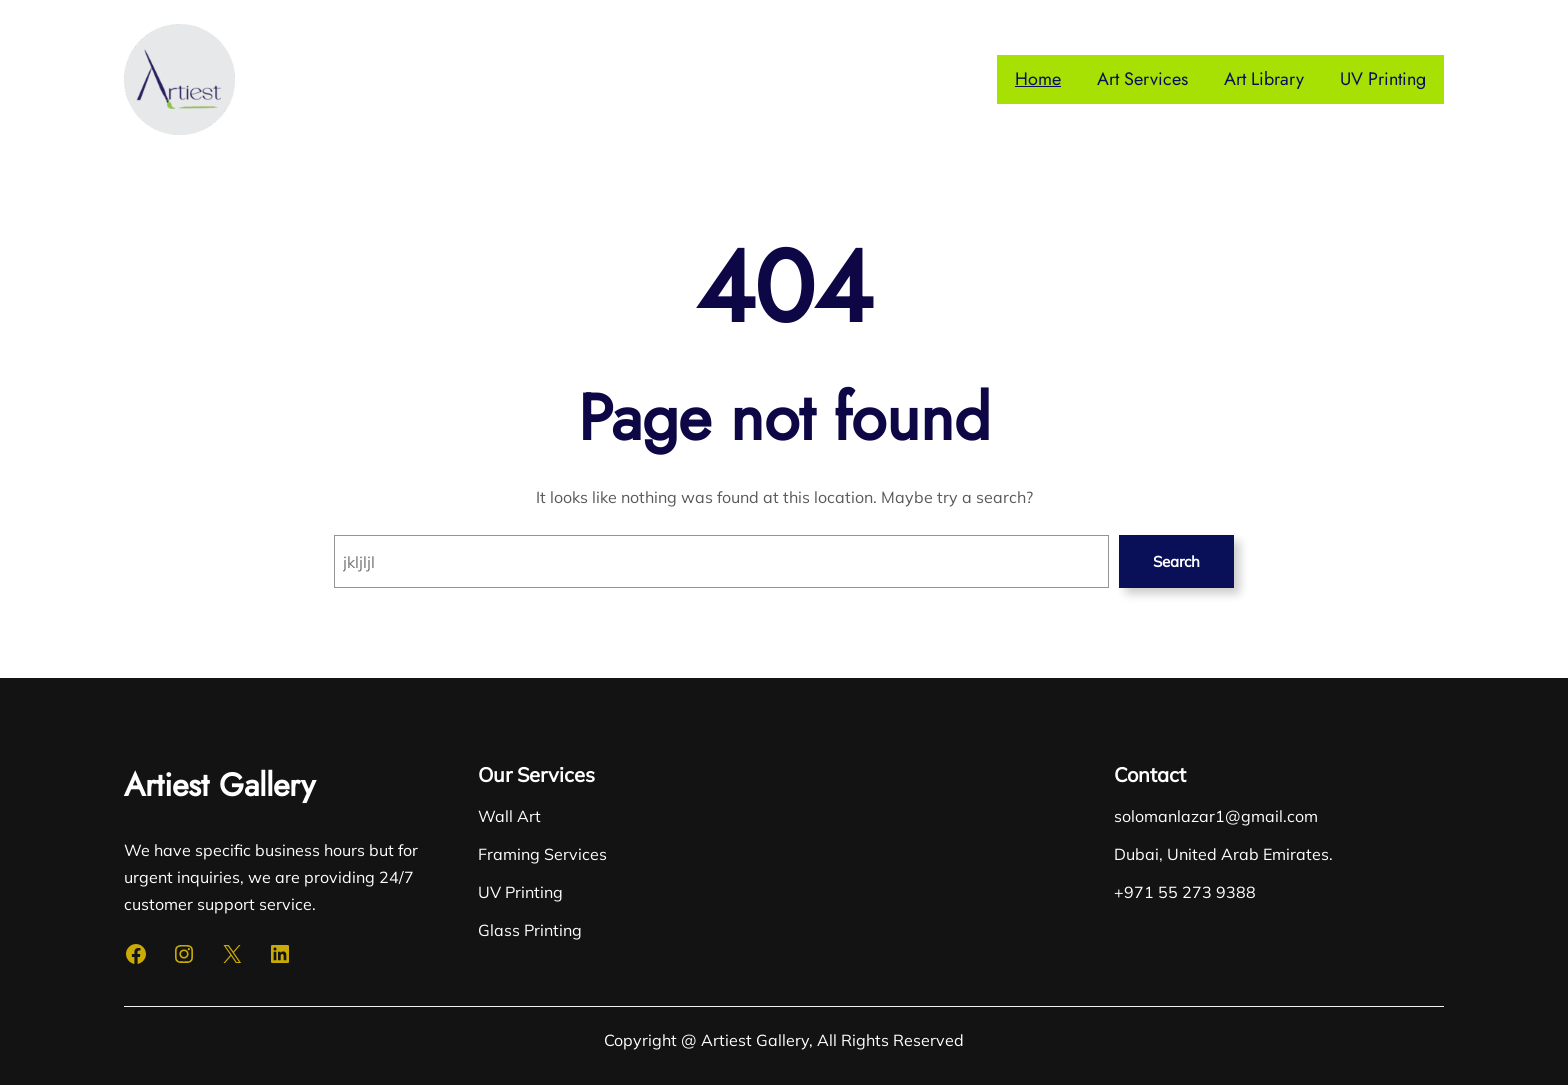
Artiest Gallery (219, 785)
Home (1038, 79)
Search (1176, 561)
